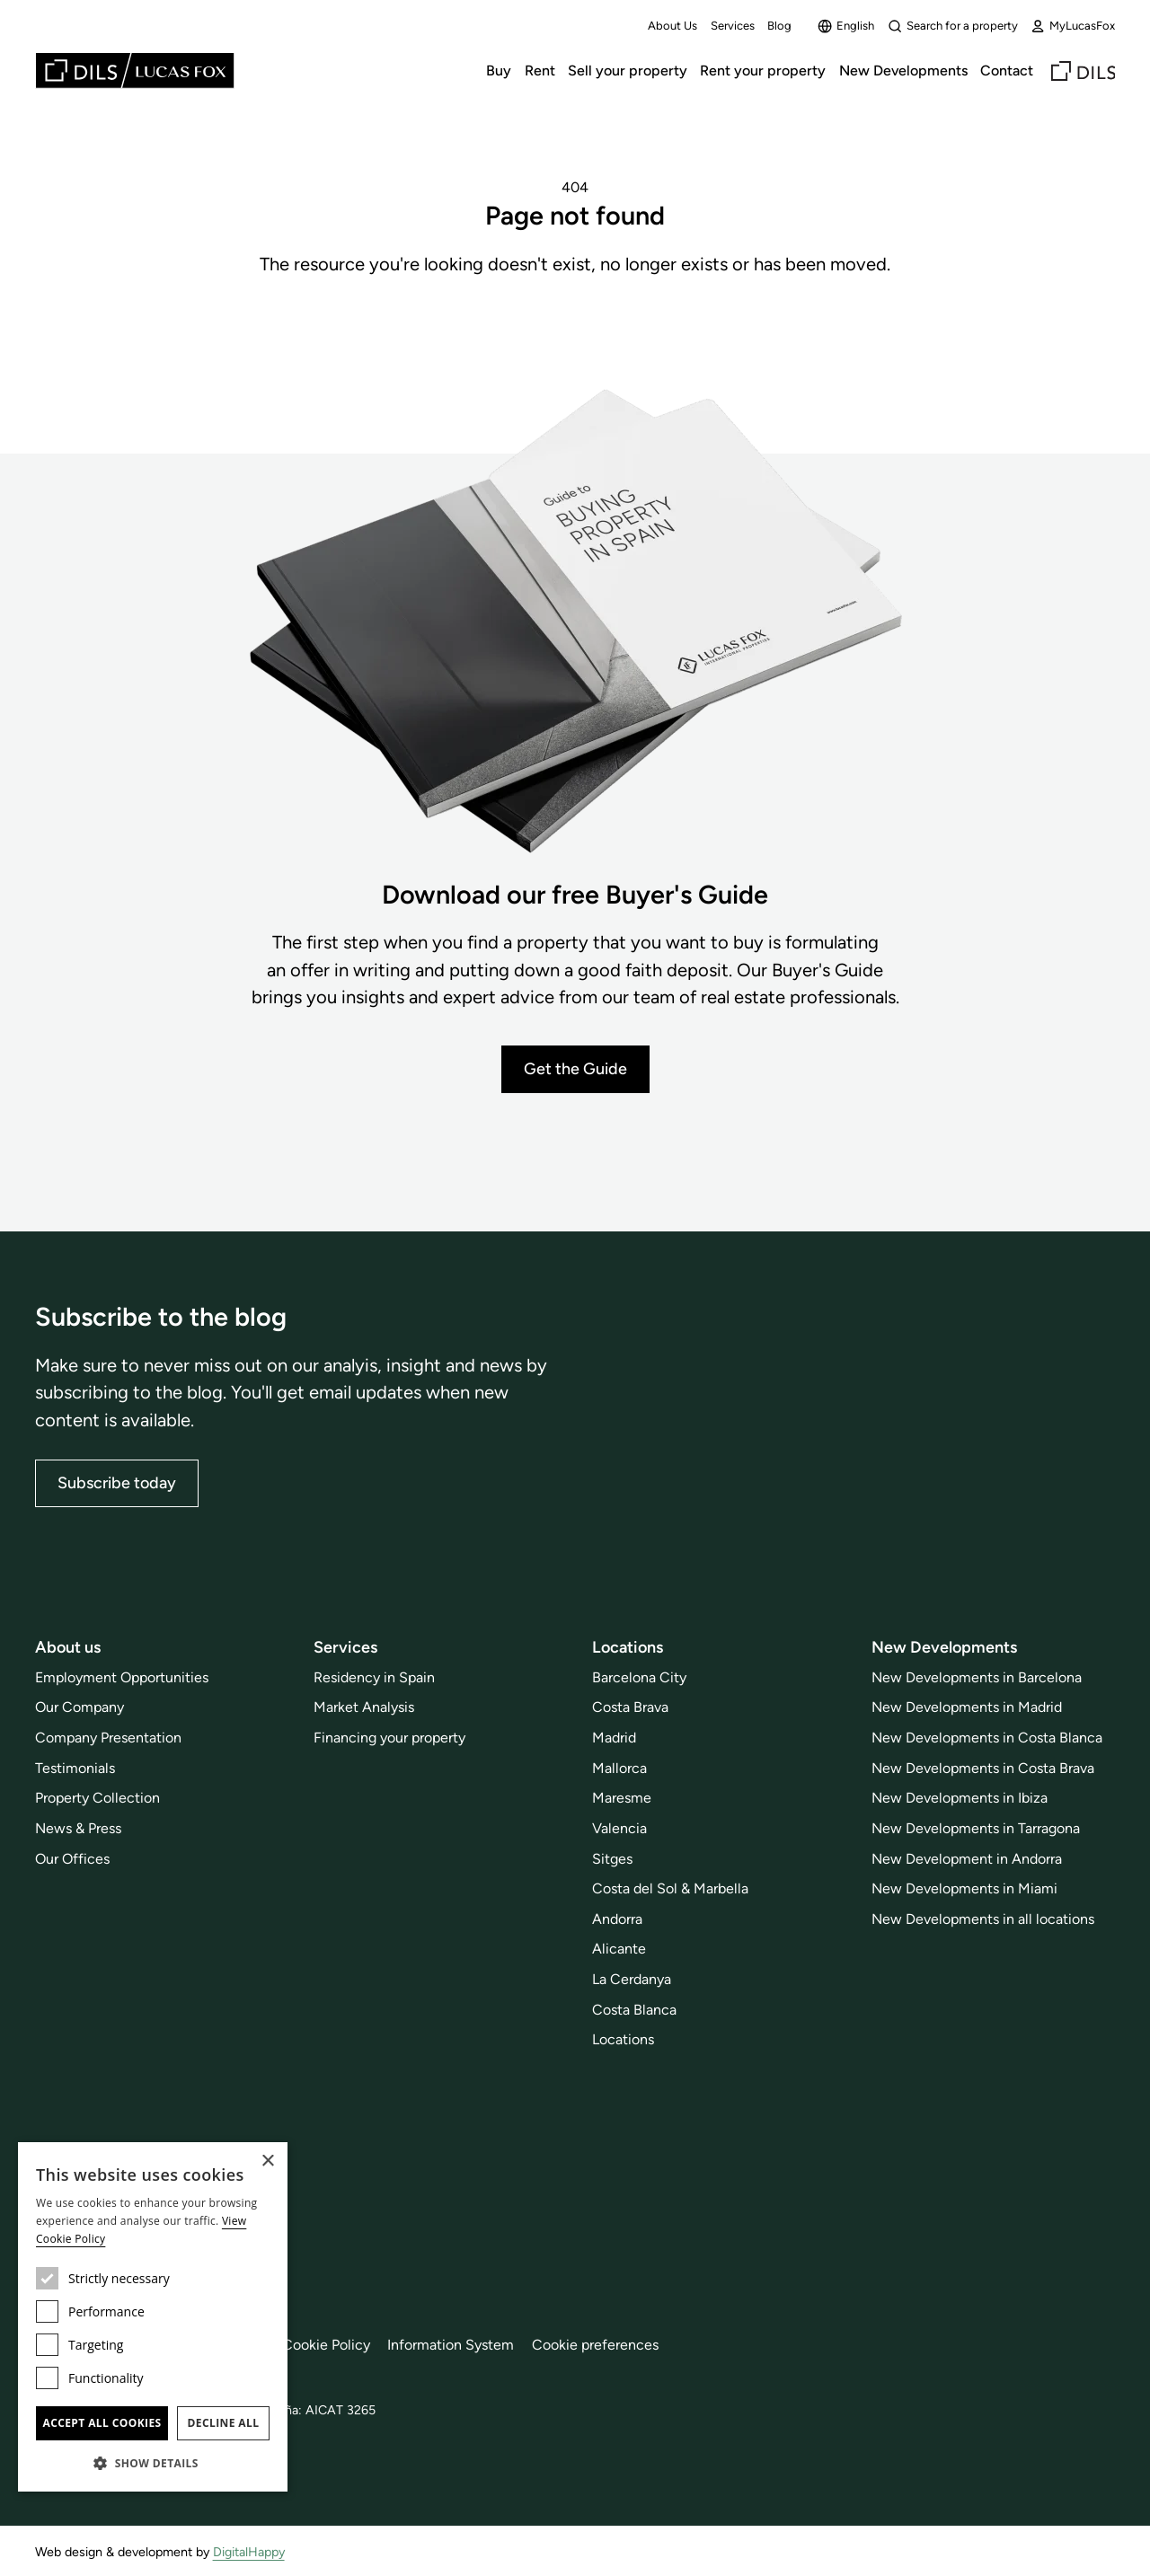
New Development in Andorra (966, 1858)
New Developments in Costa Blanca (986, 1737)
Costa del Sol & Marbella (670, 1888)
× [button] (267, 2161)
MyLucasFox (1073, 26)
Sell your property (627, 70)
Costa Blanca (634, 2009)
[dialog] (153, 2317)
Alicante (619, 1948)
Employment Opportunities (121, 1677)
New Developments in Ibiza (959, 1797)
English (846, 26)
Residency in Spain (374, 1677)
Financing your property (389, 1737)
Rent (540, 70)
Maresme (621, 1797)
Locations (623, 2039)
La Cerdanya (631, 1979)
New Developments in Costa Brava (982, 1768)
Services (733, 25)
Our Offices (72, 1858)
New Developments (903, 70)
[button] (153, 2463)
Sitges (612, 1858)
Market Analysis (364, 1707)
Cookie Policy (326, 2344)
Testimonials (75, 1768)
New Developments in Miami (964, 1888)
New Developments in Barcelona (976, 1677)
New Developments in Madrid (966, 1707)
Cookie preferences (595, 2344)
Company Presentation (108, 1737)
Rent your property (763, 70)
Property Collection (97, 1797)
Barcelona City (639, 1677)
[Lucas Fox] (134, 70)
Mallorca (619, 1768)
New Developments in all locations (982, 1919)
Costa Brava (630, 1707)
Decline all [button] (224, 2422)
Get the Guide (575, 1069)
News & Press (78, 1828)
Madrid (614, 1737)
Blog (779, 25)
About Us (672, 25)
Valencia (619, 1828)
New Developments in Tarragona (975, 1828)
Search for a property (953, 26)
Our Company (79, 1707)
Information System (450, 2344)
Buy (498, 70)
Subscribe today (117, 1483)
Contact (1006, 70)
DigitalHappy (249, 2552)
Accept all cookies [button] (101, 2422)
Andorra (617, 1919)
